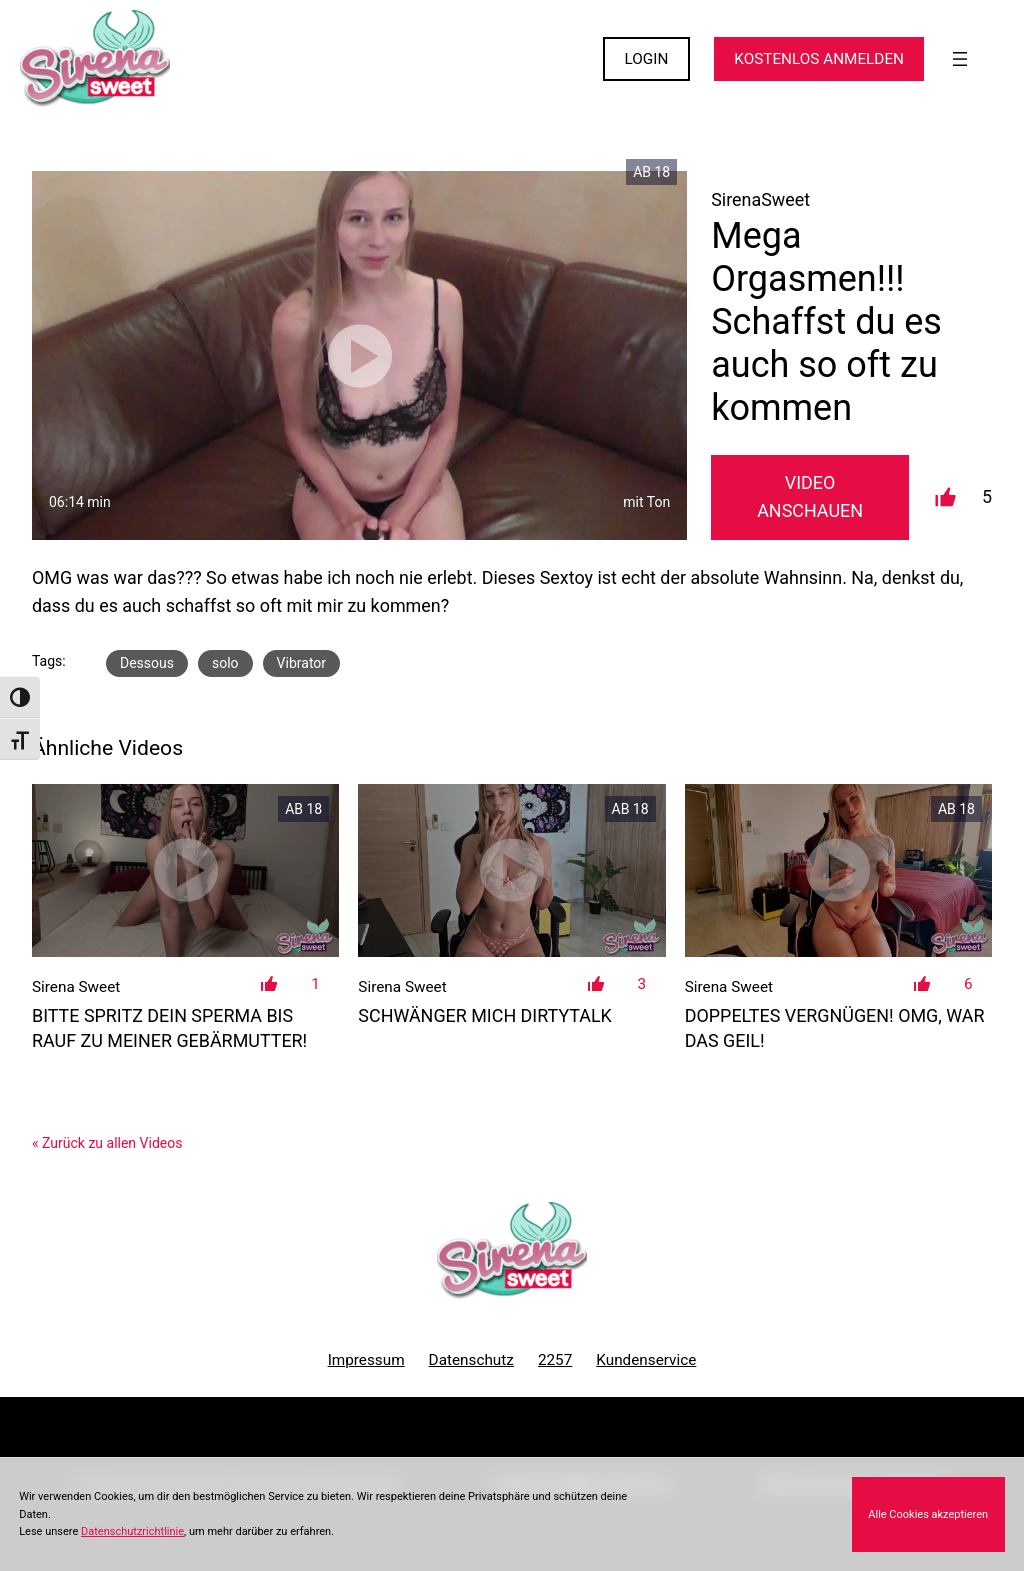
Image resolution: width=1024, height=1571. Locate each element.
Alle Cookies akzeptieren (928, 1514)
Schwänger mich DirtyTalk (485, 1015)
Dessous (147, 663)
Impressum (366, 1360)
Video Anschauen (810, 497)
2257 (555, 1360)
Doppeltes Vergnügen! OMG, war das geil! (835, 1028)
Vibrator (301, 663)
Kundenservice (646, 1360)
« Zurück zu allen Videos (107, 1143)
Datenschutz (471, 1360)
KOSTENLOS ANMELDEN (819, 59)
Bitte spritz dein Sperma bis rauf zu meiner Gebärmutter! (169, 1028)
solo (225, 663)
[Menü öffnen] (960, 59)
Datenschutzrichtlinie (132, 1531)
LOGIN (647, 59)
